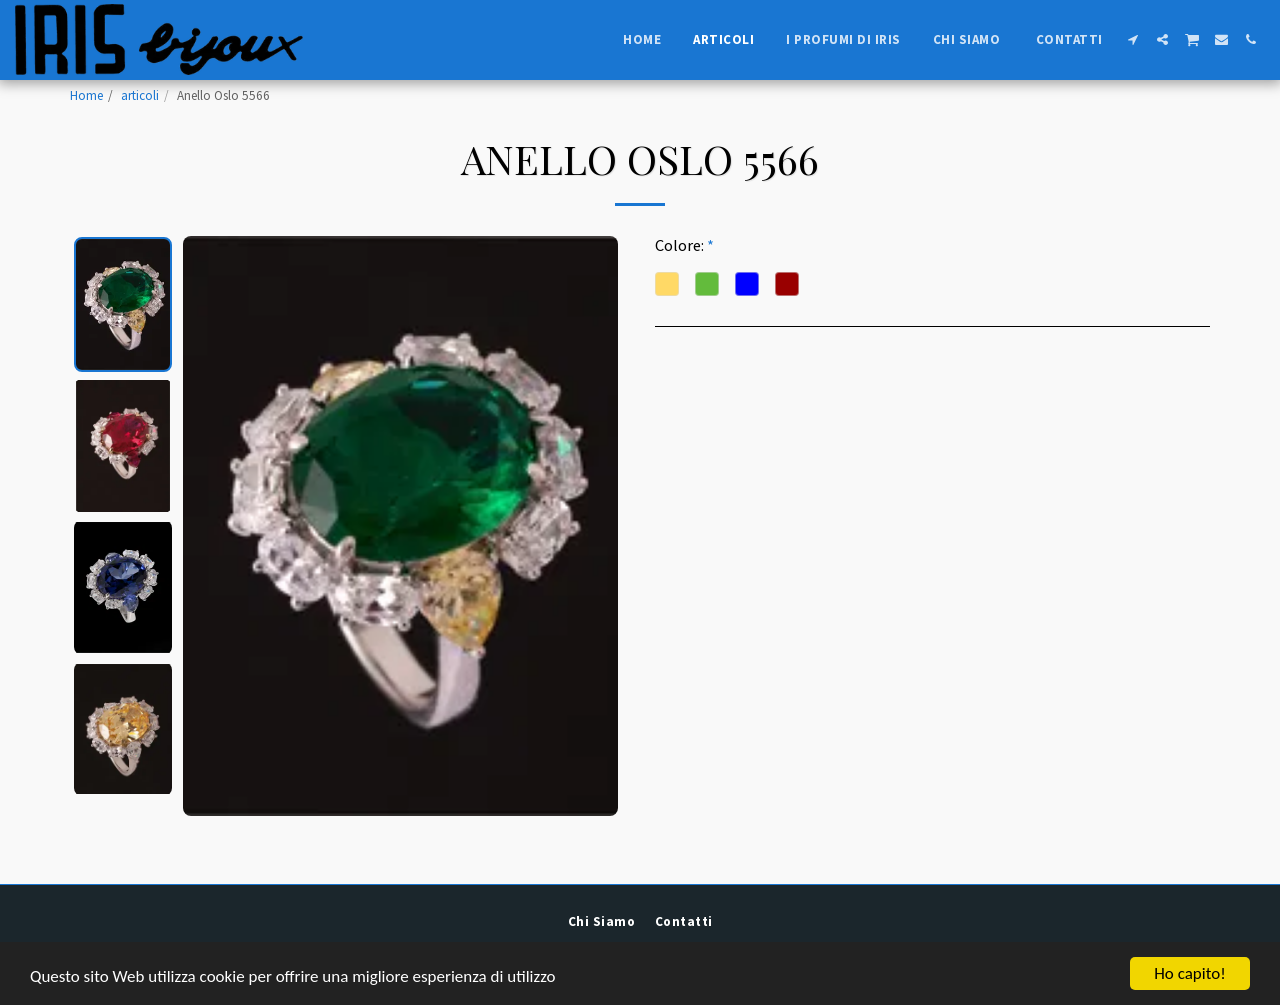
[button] (1133, 39)
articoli (140, 95)
